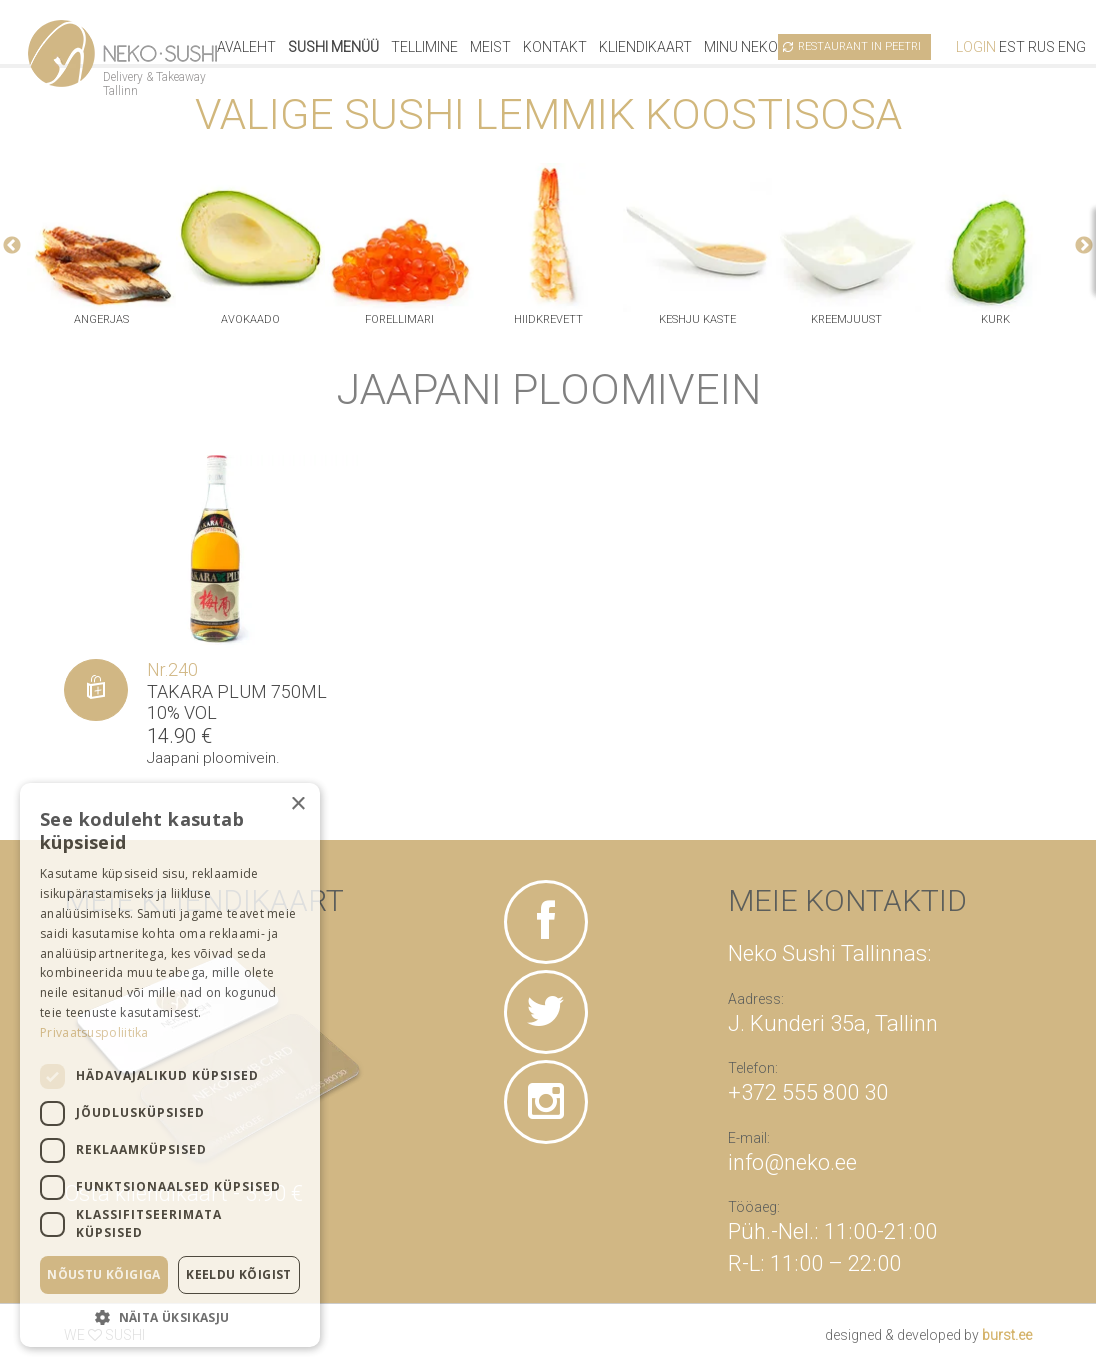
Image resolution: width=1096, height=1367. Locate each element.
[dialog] (170, 1065)
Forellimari (399, 319)
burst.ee (1007, 1335)
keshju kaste (697, 319)
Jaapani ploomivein (211, 758)
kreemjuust (846, 319)
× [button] (297, 804)
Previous (12, 246)
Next (1084, 246)
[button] (170, 1317)
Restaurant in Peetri (859, 46)
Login (976, 47)
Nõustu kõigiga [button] (104, 1274)
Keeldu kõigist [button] (239, 1274)
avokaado (250, 319)
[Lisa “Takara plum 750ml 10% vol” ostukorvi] (96, 690)
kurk (995, 319)
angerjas (101, 319)
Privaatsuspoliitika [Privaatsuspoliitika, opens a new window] (94, 1032)
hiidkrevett (548, 319)
